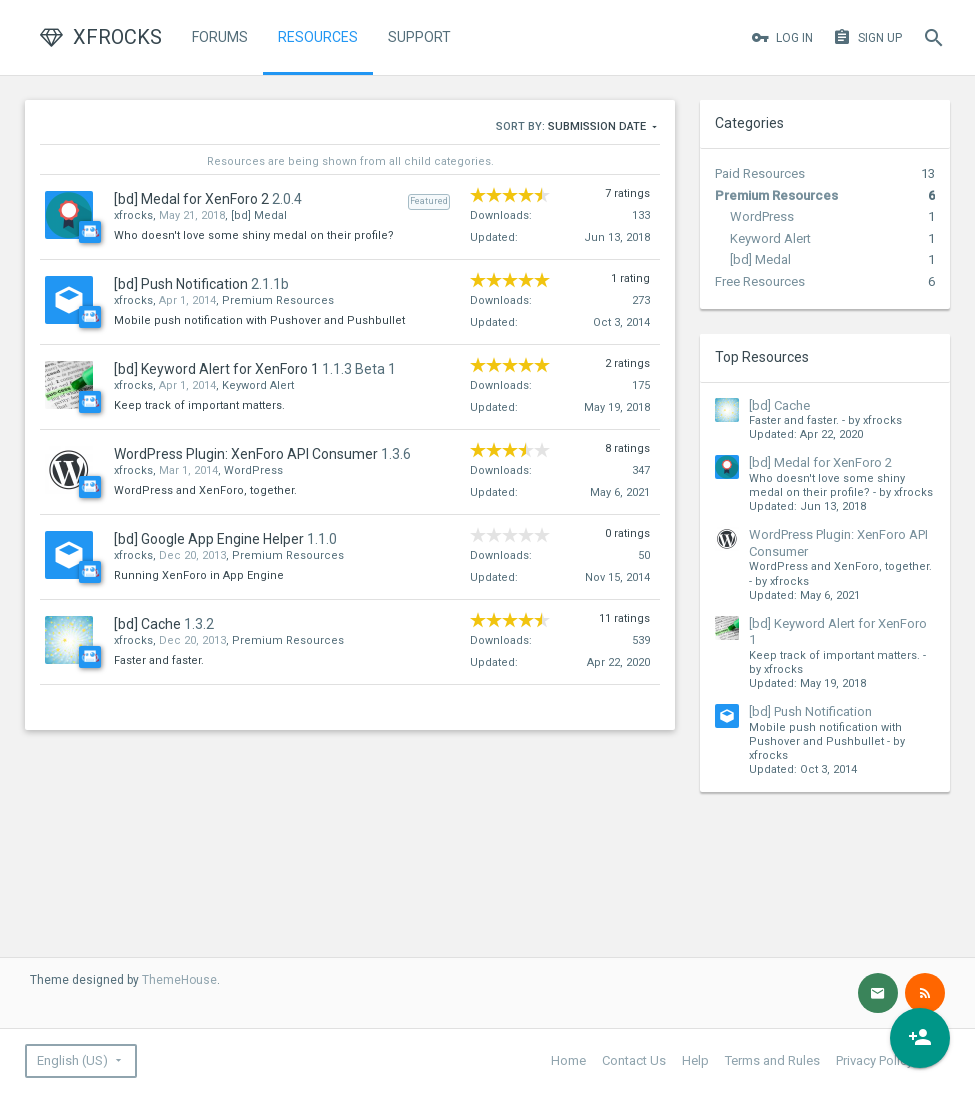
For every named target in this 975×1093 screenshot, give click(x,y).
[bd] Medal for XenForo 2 (820, 462)
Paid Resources (760, 173)
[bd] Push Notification (810, 711)
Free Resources (760, 281)
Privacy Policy (874, 1060)
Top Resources (762, 357)
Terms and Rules (772, 1060)
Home (568, 1060)
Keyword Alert (770, 238)
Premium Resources (776, 195)
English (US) (72, 1060)
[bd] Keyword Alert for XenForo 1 (216, 369)
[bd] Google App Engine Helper (209, 539)
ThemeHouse (179, 980)
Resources (318, 37)
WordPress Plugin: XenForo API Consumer (246, 454)
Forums (220, 37)
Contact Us (634, 1060)
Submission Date (604, 127)
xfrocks (133, 215)
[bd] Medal (760, 259)
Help (695, 1060)
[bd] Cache (779, 405)
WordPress (762, 216)
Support (419, 37)
